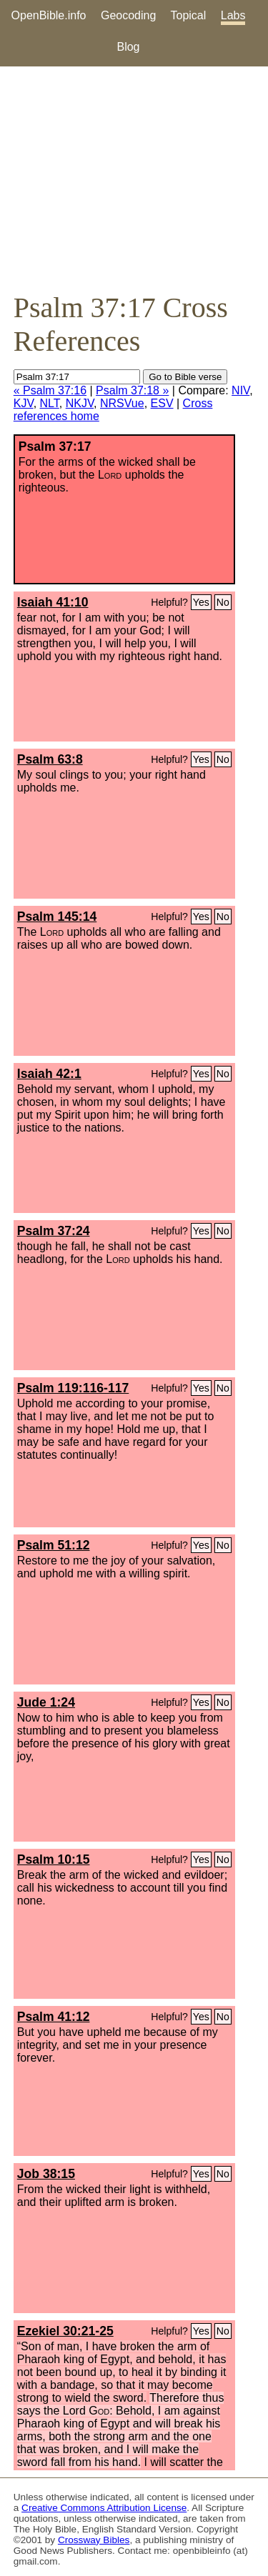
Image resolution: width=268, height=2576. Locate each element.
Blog (127, 47)
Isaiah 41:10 (53, 602)
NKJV (80, 403)
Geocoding (128, 15)
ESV (162, 403)
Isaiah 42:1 (49, 1074)
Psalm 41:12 (53, 2017)
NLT (49, 403)
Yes (201, 602)
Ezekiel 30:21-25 (65, 2331)
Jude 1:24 (46, 1702)
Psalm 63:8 (50, 759)
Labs (233, 15)
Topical (189, 15)
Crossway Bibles (93, 2540)
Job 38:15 (46, 2174)
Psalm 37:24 (53, 1231)
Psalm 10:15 (53, 1859)
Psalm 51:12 (53, 1545)
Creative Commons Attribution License (104, 2507)
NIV (240, 390)
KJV (24, 403)
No (223, 602)
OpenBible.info (48, 15)
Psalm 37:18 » (132, 390)
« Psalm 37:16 (50, 390)
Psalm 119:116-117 (73, 1388)
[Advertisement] (134, 178)
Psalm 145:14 (57, 916)
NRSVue (122, 403)
